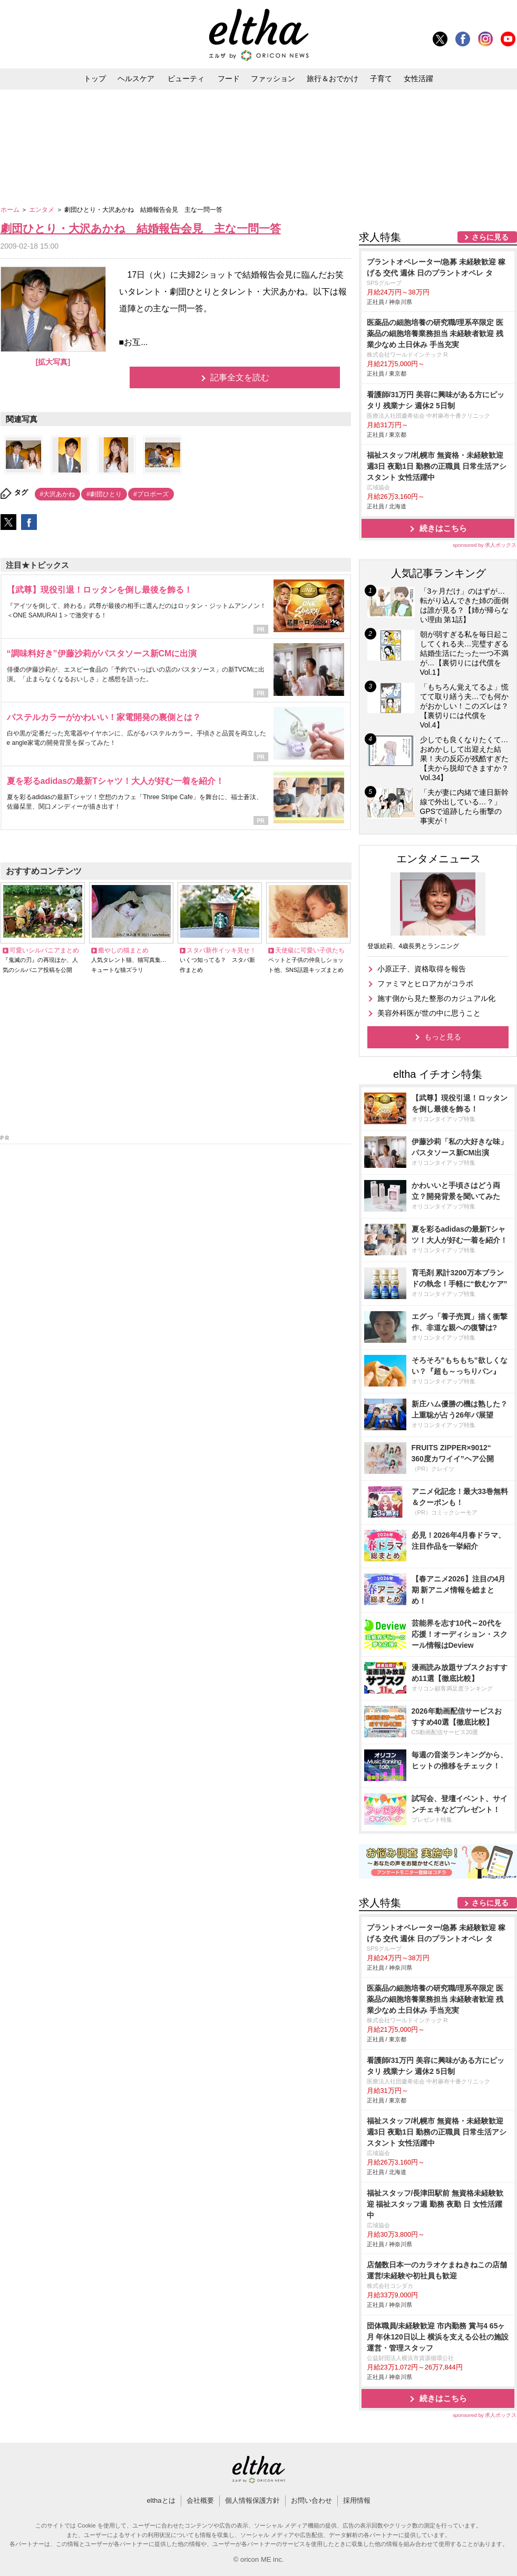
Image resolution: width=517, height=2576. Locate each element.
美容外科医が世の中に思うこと (429, 1013)
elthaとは (161, 2500)
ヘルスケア (136, 78)
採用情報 (356, 2500)
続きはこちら (443, 528)
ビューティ (186, 78)
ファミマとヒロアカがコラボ (425, 983)
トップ (95, 78)
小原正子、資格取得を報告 (421, 969)
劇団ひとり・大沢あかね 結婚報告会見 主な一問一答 (141, 228)
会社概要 (200, 2500)
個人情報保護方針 (252, 2500)
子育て (381, 78)
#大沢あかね (57, 494)
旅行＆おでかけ (332, 78)
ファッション (273, 78)
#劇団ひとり (104, 494)
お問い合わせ (311, 2500)
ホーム (11, 209)
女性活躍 (418, 78)
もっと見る (442, 1037)
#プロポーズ (151, 494)
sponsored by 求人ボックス (485, 545)
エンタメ (42, 209)
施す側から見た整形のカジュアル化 (436, 998)
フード (229, 78)
